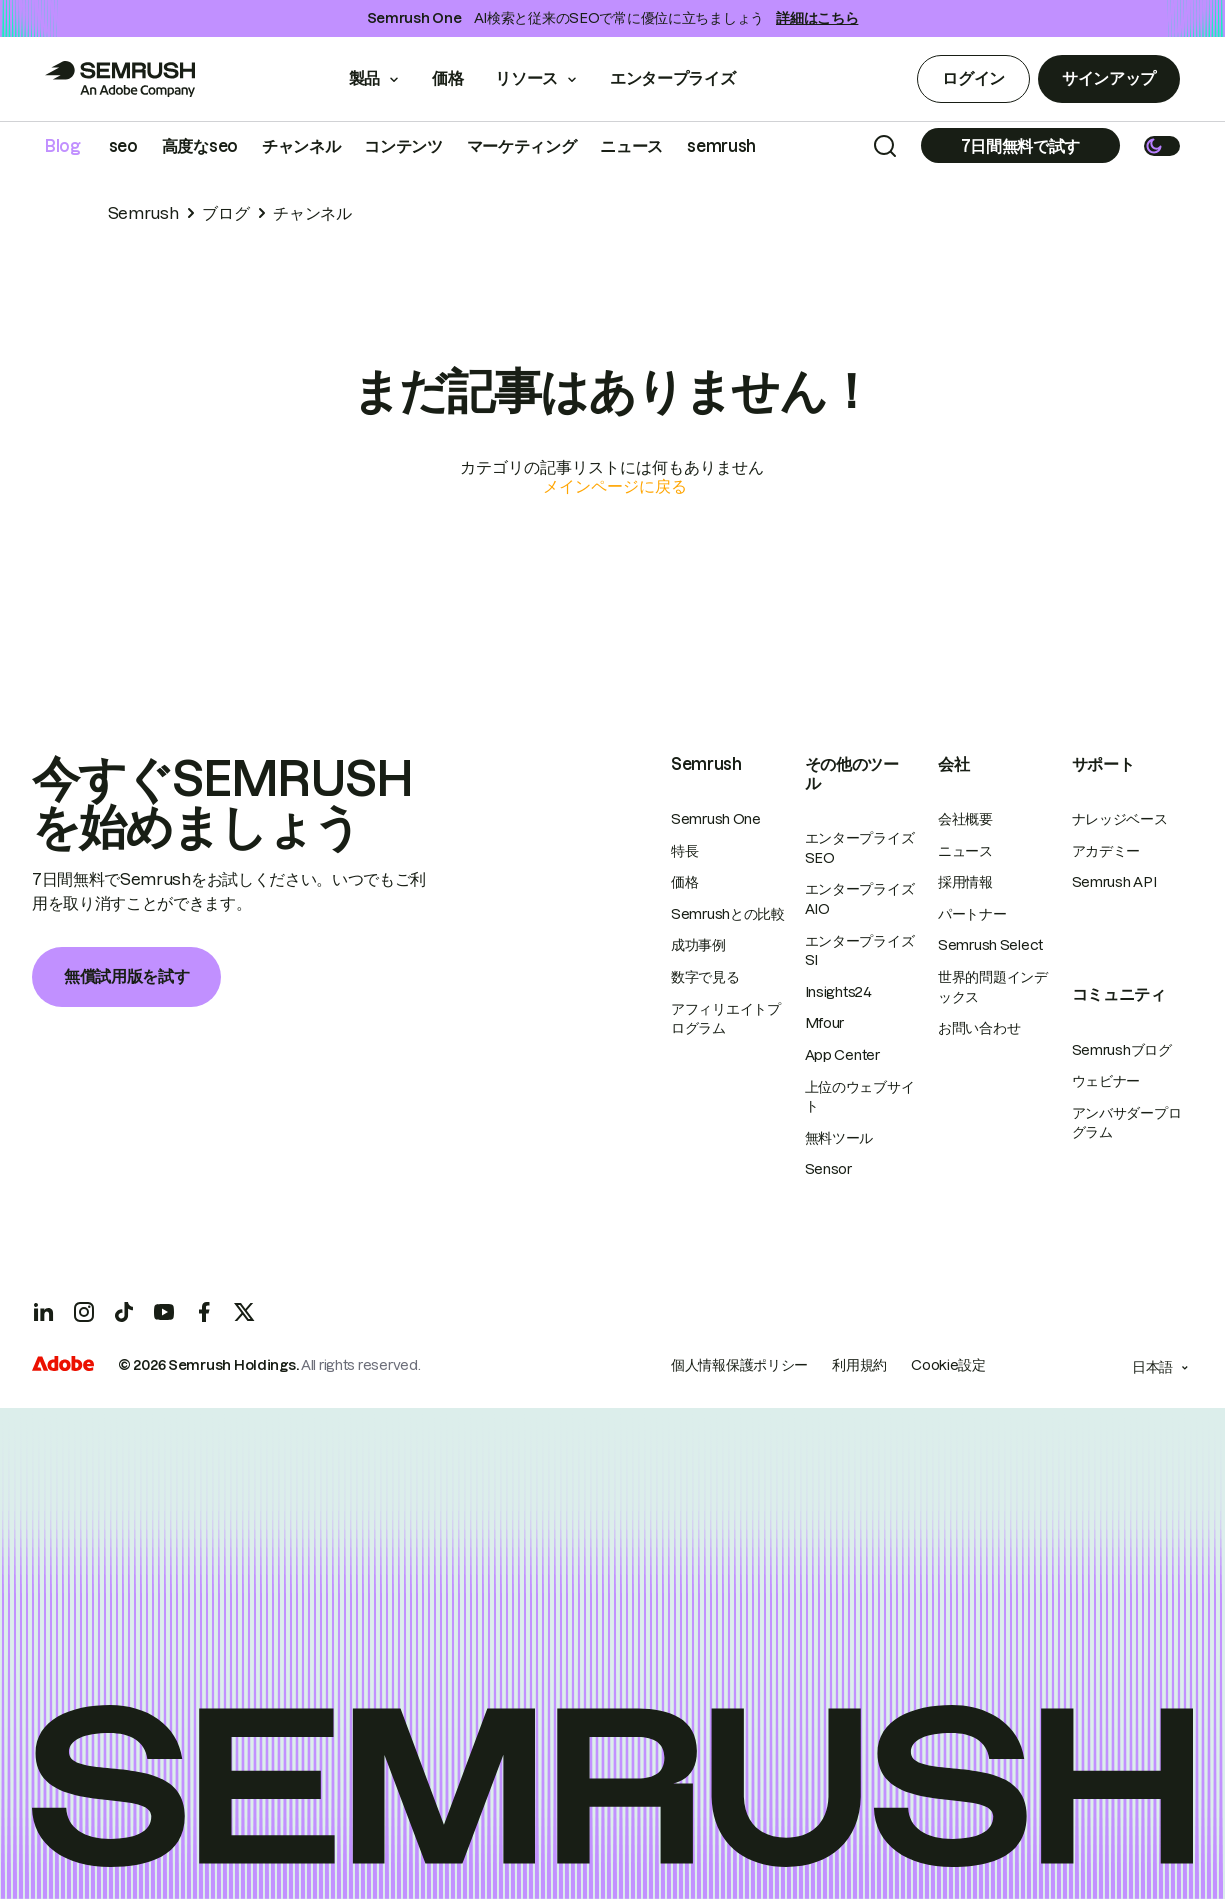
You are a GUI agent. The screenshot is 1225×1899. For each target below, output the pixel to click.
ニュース (631, 146)
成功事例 (698, 945)
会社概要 (965, 819)
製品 (364, 78)
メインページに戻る (615, 486)
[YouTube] (164, 1312)
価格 (447, 78)
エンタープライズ (686, 78)
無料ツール (839, 1138)
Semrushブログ (1122, 1050)
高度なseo (200, 146)
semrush (721, 146)
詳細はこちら (817, 18)
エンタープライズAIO (860, 899)
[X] (244, 1312)
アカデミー (1106, 851)
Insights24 (838, 992)
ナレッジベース (1120, 819)
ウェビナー (1106, 1081)
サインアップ (1109, 78)
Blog (63, 146)
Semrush (143, 213)
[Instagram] (84, 1312)
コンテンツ (403, 146)
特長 (684, 851)
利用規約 (859, 1365)
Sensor (828, 1169)
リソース (526, 78)
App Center (842, 1055)
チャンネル (301, 146)
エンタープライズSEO (860, 848)
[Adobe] (63, 1366)
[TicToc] (124, 1312)
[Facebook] (204, 1312)
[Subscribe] (1020, 145)
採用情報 (965, 882)
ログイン (973, 78)
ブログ (225, 213)
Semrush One (716, 819)
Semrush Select (990, 945)
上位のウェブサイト (860, 1097)
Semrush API (1114, 882)
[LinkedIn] (44, 1312)
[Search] (885, 146)
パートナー (972, 914)
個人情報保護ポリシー (739, 1365)
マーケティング (522, 146)
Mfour (825, 1023)
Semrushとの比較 (728, 914)
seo (123, 146)
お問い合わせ (979, 1028)
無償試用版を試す (126, 976)
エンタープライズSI (860, 951)
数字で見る (705, 977)
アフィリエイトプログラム (726, 1019)
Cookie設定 (948, 1365)
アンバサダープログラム (1127, 1123)
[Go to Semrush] (120, 79)
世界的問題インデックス (993, 987)
